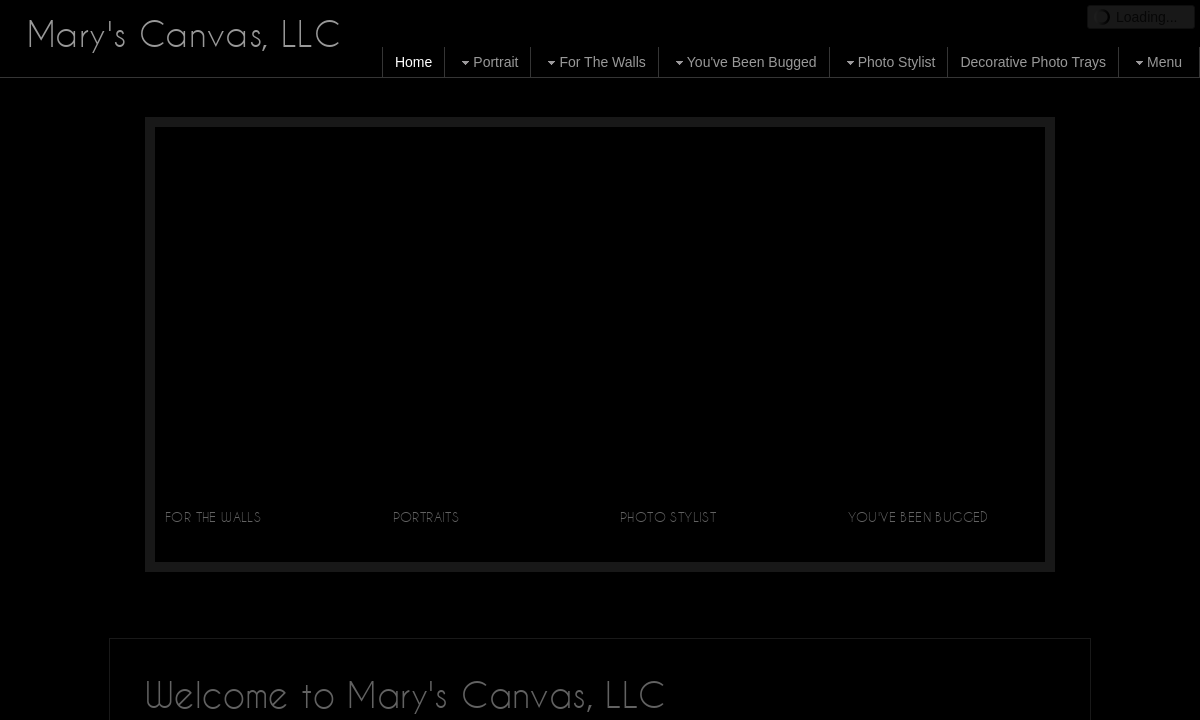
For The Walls (594, 62)
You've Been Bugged (744, 62)
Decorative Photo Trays (1033, 62)
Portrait (487, 62)
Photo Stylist (889, 62)
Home (413, 62)
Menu (1156, 62)
